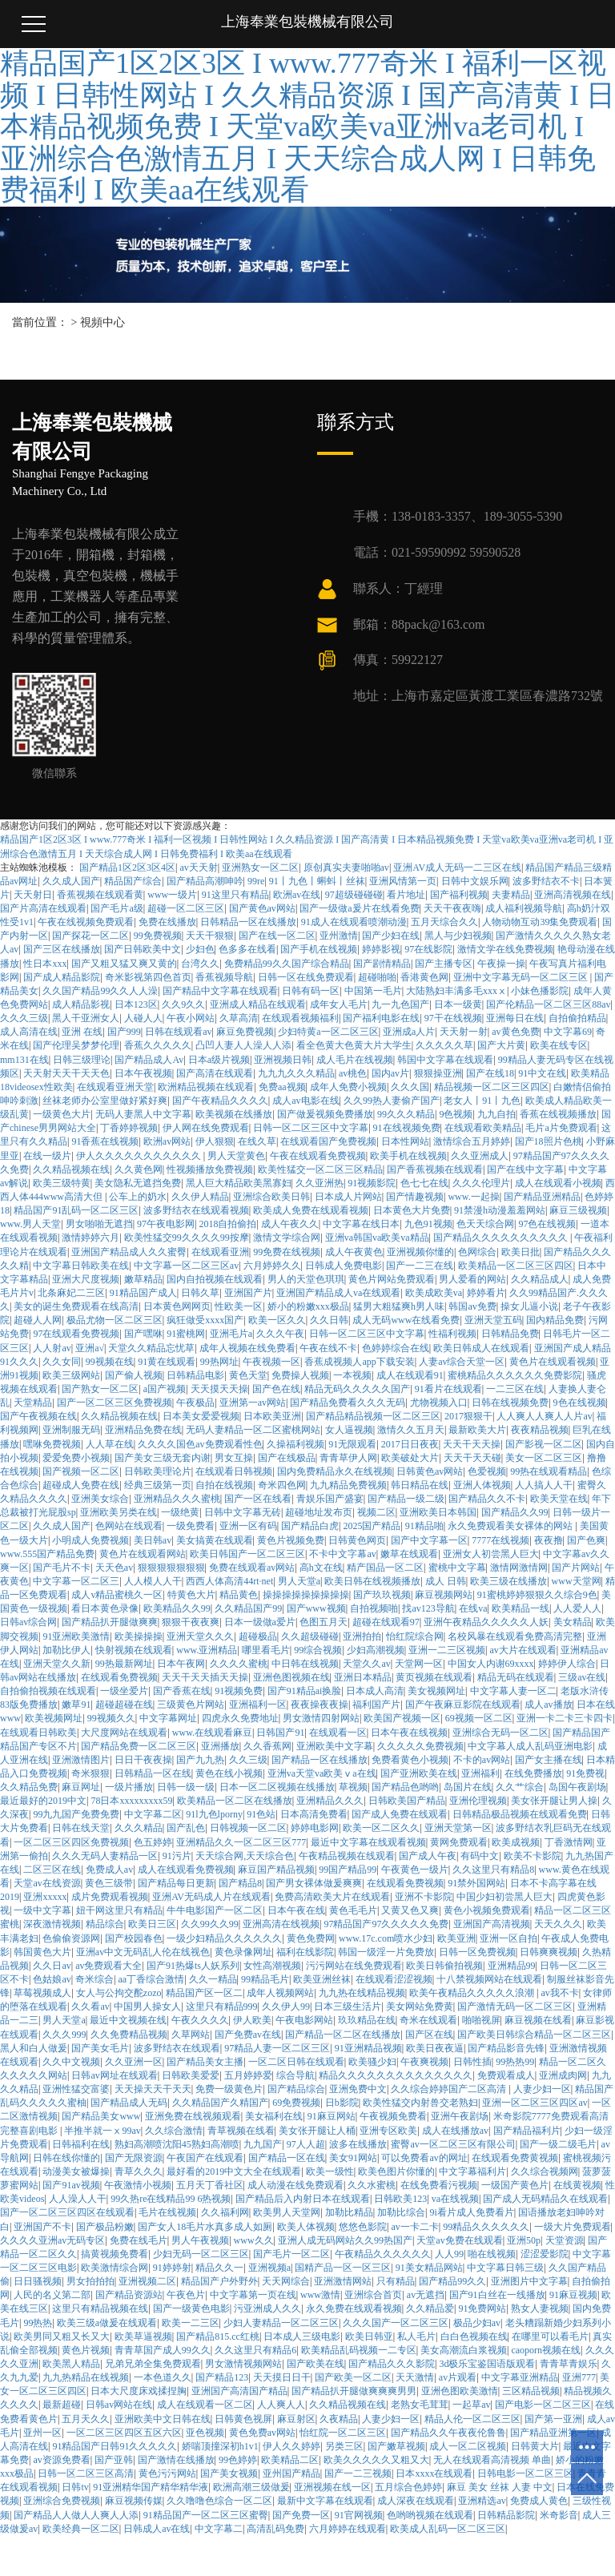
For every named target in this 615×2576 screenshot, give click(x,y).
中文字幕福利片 (472, 2171)
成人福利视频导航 (523, 908)
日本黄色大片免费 (411, 1210)
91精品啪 (424, 1526)
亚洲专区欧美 (388, 2130)
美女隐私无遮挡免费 (137, 1183)
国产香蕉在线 (182, 1691)
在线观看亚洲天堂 (115, 1087)
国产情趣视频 (415, 1196)
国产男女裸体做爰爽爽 (314, 1883)
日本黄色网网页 (177, 1306)
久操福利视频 (295, 1444)
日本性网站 (405, 1141)
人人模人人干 (153, 1581)
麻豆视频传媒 (134, 2500)
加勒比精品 (349, 2212)
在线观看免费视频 (119, 1677)
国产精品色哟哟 (405, 1787)
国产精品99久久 (452, 2281)
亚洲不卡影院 (423, 1896)
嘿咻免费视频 (52, 1444)
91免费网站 (482, 2308)
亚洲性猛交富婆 (76, 2089)
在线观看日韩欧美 (38, 1732)
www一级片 (172, 894)
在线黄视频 (577, 2185)
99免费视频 (158, 935)
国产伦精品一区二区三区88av (548, 1004)
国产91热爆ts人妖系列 (193, 1965)
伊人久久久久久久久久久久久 (139, 1155)
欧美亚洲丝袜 (322, 1979)
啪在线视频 (492, 2254)
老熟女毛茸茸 (419, 2404)
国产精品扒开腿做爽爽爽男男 (353, 2391)
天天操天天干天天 (153, 2089)
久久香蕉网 (267, 1746)
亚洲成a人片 (409, 1031)
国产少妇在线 (391, 935)
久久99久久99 (210, 1924)
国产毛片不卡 (61, 1567)
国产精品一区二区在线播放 (342, 2034)
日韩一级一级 (186, 1787)
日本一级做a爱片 (259, 1622)
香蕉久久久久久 (157, 1045)
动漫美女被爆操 (76, 2171)
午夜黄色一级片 (414, 1869)
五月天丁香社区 (209, 2185)
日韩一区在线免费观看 (306, 977)
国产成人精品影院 (61, 977)
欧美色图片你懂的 (396, 2171)
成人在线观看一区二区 (205, 2404)
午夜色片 (186, 2294)
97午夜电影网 (166, 1224)
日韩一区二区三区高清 (86, 2473)
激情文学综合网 (286, 1237)
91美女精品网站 (429, 2267)
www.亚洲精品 (206, 1650)
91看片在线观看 (448, 1389)
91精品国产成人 (143, 1292)
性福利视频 (452, 1333)
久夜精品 (339, 2419)
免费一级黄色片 (229, 2089)
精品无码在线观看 (515, 1677)
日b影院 (342, 2102)
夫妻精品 (511, 894)
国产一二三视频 (358, 2473)
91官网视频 (359, 2515)
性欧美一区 (239, 1306)
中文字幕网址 (168, 1718)
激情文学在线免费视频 (505, 949)
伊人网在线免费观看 (206, 1127)
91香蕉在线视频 (105, 1141)
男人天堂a (299, 1581)
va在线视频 (455, 2198)
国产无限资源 (134, 2157)
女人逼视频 (349, 1429)
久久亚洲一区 (134, 2061)
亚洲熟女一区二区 (260, 867)
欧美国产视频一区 (402, 1718)
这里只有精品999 (222, 2006)
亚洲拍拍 (362, 1636)
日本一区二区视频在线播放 (277, 1787)
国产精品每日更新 (176, 1883)
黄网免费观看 (459, 1842)
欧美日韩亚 (369, 2336)
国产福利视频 (459, 894)
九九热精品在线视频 (85, 2377)
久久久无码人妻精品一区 (105, 1856)
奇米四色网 (282, 1485)
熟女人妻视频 (540, 2308)
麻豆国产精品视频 (276, 1869)
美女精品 (572, 1622)
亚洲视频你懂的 (420, 1252)
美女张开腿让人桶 (317, 2130)
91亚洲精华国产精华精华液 (150, 2487)
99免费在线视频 (286, 1252)
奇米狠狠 (90, 1773)
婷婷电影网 (315, 1827)
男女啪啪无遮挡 (99, 1224)
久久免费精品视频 (128, 2034)
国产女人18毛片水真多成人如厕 (205, 2226)
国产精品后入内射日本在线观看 (302, 2198)
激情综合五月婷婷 (471, 1141)
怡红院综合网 (415, 1636)
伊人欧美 (252, 2020)
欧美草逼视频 (143, 2336)
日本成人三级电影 (301, 2336)
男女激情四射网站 (321, 1718)
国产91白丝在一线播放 (497, 2294)
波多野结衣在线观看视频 (196, 1210)
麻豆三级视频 (578, 1210)
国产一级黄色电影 (191, 2308)
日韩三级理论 (82, 1059)
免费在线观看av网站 (252, 1567)
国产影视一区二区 (543, 1444)
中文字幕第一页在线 (253, 2294)
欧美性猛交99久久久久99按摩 (186, 1237)
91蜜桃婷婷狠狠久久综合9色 (537, 1594)
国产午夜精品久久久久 (220, 1100)
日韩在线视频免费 (510, 1402)
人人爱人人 (577, 1608)
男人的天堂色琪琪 (305, 1279)
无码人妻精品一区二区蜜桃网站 (253, 1429)
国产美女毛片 (100, 2048)
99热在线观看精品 (548, 1471)
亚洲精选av (481, 2500)
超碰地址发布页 (318, 1512)
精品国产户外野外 (219, 2281)
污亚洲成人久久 (267, 2308)
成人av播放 (548, 1704)
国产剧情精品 (382, 963)
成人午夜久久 (290, 1224)
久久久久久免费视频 (420, 1746)
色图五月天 (323, 1622)
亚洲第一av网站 (252, 1402)
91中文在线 (542, 1073)
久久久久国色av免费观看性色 (200, 1444)
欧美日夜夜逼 (435, 2048)
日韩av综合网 (28, 1622)
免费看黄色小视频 (410, 1759)
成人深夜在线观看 (415, 2500)
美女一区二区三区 (543, 1457)
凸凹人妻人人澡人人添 (243, 1045)
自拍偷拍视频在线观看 (48, 1691)
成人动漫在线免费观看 (295, 2185)
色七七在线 (424, 1183)
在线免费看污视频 (438, 2185)
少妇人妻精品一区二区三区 (281, 2322)
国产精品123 (221, 2377)
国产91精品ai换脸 (304, 1691)
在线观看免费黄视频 (515, 2157)
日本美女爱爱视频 (201, 1416)
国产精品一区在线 (286, 2157)
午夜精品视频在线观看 (347, 1856)
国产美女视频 (229, 2473)
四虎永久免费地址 (240, 1718)
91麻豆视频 (573, 2294)
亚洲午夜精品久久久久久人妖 (486, 1622)
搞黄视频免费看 (114, 2254)
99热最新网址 (124, 1663)
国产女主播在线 (548, 1759)
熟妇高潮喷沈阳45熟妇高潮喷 (177, 2144)
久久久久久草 (444, 1045)
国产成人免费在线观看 (400, 1814)
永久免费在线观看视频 (354, 2308)
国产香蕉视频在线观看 (435, 1169)
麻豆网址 (81, 1787)
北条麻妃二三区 (71, 1292)
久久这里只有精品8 (493, 1869)
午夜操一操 (501, 963)
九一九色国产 (400, 1004)
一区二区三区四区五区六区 (124, 2432)
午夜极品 (195, 1402)
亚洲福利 (480, 1773)
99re (255, 881)
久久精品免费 (29, 1787)
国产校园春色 (134, 1938)
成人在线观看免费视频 (186, 1869)
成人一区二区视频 (467, 2446)
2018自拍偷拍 (227, 1224)
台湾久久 (200, 963)
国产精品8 (240, 1883)
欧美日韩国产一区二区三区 (247, 1554)
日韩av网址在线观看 (114, 2075)
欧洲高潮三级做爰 (251, 2487)
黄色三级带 (109, 1883)
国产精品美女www (101, 2116)
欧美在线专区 (559, 1045)
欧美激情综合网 (114, 2267)
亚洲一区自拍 (508, 1938)
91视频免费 (239, 1691)
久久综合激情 (174, 2130)
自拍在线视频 (224, 1485)
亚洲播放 (220, 1746)
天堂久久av (366, 1663)
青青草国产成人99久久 (163, 2350)
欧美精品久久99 (177, 1608)
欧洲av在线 (296, 894)
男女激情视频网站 (243, 2363)
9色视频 (455, 1114)
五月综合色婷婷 (408, 2487)
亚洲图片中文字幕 (529, 2281)
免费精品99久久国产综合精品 (286, 963)
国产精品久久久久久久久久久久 (501, 1237)
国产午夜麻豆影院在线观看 (463, 1704)
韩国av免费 (472, 1306)
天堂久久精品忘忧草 (151, 1348)
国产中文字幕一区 (429, 1540)
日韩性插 (472, 2061)
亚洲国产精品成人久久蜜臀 (129, 1252)
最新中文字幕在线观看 (325, 2500)
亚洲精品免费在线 (143, 1429)
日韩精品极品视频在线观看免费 (519, 1814)
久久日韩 (329, 1320)
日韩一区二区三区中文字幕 (310, 1127)
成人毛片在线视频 (354, 1059)
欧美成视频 (516, 1842)
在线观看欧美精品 (482, 1127)
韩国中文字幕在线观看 (445, 1059)
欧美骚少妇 (372, 2061)
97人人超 (306, 2144)
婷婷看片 (486, 1292)
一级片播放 (129, 1787)
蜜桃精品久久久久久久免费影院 (515, 1375)
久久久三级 (24, 1018)
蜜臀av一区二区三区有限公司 (453, 2144)
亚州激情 (339, 935)
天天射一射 (464, 1031)
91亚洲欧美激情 (76, 1636)
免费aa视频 (282, 1087)
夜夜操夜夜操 (319, 1704)
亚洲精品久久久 (330, 1800)
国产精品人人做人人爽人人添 (76, 2515)
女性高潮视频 (272, 1965)
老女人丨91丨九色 (482, 1100)
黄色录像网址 (243, 1952)
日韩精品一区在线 (153, 1773)
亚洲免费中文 (358, 2089)
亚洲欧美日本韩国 (438, 1512)
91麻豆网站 (332, 2116)
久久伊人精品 (200, 1196)
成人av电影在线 (305, 1100)
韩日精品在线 (419, 1485)
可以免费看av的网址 (424, 2157)
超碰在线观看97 (386, 1622)
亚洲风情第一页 (402, 881)
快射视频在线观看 (133, 1650)
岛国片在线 (468, 1787)
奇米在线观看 (428, 2020)
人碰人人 (143, 1018)
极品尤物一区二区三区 (114, 1320)
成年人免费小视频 (348, 1087)
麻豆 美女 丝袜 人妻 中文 (500, 2487)
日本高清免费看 (314, 1814)
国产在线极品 (287, 1457)
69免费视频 (296, 2102)
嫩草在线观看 (409, 1554)
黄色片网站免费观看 (391, 1279)
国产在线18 (490, 1073)
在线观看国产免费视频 (328, 1141)
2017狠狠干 (468, 1416)
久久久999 (64, 2034)
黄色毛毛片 (353, 1910)
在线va (473, 1608)
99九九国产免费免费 (76, 1814)
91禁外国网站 (476, 1883)
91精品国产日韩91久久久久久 (114, 2446)
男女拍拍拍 (90, 2281)
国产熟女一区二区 (100, 1389)
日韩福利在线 (81, 2144)
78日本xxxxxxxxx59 (131, 1800)
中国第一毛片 (373, 990)
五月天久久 (86, 2419)
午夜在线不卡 (328, 1348)
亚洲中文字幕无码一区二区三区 (521, 977)
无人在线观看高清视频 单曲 (492, 2459)
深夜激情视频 (52, 1924)
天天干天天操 (471, 1444)
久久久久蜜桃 (238, 1663)
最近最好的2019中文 (43, 1800)
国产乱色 (186, 1827)
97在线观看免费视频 (76, 1333)
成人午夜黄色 (354, 1252)
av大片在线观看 (522, 1650)
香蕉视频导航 (224, 977)
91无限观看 (352, 1444)
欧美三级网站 (71, 1375)
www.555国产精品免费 (47, 1554)
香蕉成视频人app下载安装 (359, 1361)
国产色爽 (586, 1540)
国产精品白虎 (310, 1526)
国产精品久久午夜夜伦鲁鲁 (448, 2432)
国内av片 (390, 1073)
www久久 (254, 2240)
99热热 (37, 2322)
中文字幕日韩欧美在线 (81, 1265)
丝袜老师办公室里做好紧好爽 (104, 1100)
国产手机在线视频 (318, 949)
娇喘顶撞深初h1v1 (220, 2446)
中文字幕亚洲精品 (519, 2377)
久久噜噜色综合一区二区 (219, 2500)
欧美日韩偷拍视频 (444, 1965)
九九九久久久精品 (296, 1073)
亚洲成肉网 (563, 2075)
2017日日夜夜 (410, 1444)
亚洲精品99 (512, 1965)
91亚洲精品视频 (368, 2048)
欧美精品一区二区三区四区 (515, 1265)
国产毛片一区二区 (291, 2254)
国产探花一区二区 (90, 935)
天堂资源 (564, 2240)
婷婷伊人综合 (567, 1663)
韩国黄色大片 (42, 1952)
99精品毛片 (265, 1979)
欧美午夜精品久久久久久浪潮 (473, 1992)
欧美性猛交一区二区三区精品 (320, 1169)
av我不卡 (560, 1992)
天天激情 (415, 2377)
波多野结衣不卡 (546, 881)
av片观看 (457, 2377)
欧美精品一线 (520, 1608)
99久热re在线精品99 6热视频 (171, 2198)
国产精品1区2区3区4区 (127, 867)
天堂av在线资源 (47, 1883)
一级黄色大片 (61, 1114)
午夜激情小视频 (137, 2185)
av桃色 (353, 1073)
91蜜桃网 (186, 1333)
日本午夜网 (181, 1663)
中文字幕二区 (153, 1814)
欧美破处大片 (410, 1457)
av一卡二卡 (414, 2226)
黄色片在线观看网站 (142, 1554)
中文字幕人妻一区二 (513, 1691)
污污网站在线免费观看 (354, 1965)
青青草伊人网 (348, 1457)
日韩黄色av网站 (429, 1471)
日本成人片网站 (348, 1196)
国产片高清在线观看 (43, 908)
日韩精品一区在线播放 (248, 922)
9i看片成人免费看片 (471, 2212)
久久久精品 (139, 1827)
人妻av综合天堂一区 (461, 1361)
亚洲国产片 (248, 1292)
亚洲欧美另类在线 (118, 1512)
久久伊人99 (286, 2006)
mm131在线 (24, 1059)
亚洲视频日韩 (283, 1059)
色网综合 (477, 1252)
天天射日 (33, 894)
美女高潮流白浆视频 (463, 2350)
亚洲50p (524, 2240)
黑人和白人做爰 (33, 2048)
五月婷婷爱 (248, 2075)
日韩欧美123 (400, 2198)
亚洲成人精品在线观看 (258, 1004)
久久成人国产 (71, 881)
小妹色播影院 (540, 990)
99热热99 (515, 2061)
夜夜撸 (548, 1540)
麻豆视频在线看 (538, 2020)
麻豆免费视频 (245, 1031)
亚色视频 (205, 2432)
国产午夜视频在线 (38, 1416)
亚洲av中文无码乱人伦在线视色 (143, 1952)
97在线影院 (428, 949)
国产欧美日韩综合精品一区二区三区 (534, 2034)
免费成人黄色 (539, 2500)
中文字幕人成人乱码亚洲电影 (530, 1746)
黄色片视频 (86, 2350)
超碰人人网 (38, 1320)
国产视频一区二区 (80, 1471)
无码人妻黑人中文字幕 (143, 1114)
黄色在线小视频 (229, 1773)
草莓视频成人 (42, 1992)
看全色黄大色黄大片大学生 (354, 1045)
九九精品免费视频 (348, 1485)
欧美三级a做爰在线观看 (107, 2322)
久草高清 (238, 1018)
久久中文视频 (71, 2061)
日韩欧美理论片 (157, 1471)
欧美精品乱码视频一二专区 (358, 2350)
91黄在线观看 (166, 1361)
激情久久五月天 (410, 1429)
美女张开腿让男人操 (554, 1800)
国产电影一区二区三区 (543, 2404)
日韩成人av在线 (156, 2528)
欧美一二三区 (190, 2322)
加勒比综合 (401, 2212)
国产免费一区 (301, 2515)
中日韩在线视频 (305, 1663)
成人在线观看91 (410, 1375)
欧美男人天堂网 (286, 2212)
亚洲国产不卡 (42, 2226)
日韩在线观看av (178, 1031)
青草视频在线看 (241, 2130)
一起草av (471, 2404)
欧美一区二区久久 (381, 1827)
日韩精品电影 (195, 1375)
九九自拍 (496, 1114)
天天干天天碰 (472, 1457)
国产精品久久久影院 (391, 2363)
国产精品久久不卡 (486, 1498)
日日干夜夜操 (143, 1759)
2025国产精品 (371, 1526)
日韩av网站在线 (119, 2404)
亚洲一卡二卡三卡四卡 (565, 1718)
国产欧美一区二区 (353, 2377)
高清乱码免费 (275, 2528)
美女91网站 (353, 2157)
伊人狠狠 (214, 1141)
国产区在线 (429, 2034)
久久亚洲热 (319, 1183)
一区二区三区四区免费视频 (71, 1842)
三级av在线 (581, 1677)
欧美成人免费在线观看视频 (310, 1210)
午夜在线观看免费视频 (318, 1155)
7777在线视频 (500, 1540)
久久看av (90, 2006)
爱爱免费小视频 (76, 1457)
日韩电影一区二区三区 (525, 2473)
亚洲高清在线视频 (281, 1924)
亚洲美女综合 (100, 1498)
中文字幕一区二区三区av (186, 1265)
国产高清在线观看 (214, 1073)
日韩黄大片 (535, 2446)
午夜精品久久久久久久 (383, 2254)
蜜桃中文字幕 (457, 1567)
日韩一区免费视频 (477, 1952)
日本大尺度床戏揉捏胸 (138, 2391)
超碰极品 (258, 1636)
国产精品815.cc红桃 (217, 2336)
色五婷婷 (153, 1842)
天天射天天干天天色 (66, 1073)
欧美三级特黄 (61, 1183)
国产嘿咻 (143, 1333)
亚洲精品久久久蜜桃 (177, 1498)
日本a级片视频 (219, 1059)
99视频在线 (110, 1361)
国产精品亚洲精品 (542, 1196)
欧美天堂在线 (559, 1498)
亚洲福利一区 (258, 1704)
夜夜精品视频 (540, 1429)
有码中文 (479, 1856)
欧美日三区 (152, 1924)
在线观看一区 (338, 1732)
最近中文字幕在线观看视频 (368, 1842)
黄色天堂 (248, 1375)
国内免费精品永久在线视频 (334, 1471)
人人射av (51, 1348)
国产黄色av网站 (262, 908)
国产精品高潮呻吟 (205, 881)
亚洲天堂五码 (493, 1320)
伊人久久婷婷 (291, 2446)
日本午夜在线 (296, 1910)
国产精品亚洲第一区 (553, 2432)
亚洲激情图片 (81, 1759)
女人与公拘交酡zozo (119, 1992)
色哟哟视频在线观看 (430, 2515)
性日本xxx (44, 963)
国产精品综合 (296, 2089)
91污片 (177, 1856)
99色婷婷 (238, 2459)
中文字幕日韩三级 (505, 2267)
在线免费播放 (533, 1773)
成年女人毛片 (339, 1004)
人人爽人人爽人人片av (544, 1416)
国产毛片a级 (116, 908)
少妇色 (200, 949)
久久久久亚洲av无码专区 (52, 2240)
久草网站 (190, 2034)
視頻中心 (102, 322)
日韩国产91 (280, 1732)
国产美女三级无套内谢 (163, 1457)
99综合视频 (318, 1650)
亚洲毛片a (231, 1333)
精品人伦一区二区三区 (472, 2419)
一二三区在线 (515, 1389)
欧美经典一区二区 (80, 2528)
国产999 (124, 1031)
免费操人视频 (300, 1375)
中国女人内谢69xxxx (491, 1663)
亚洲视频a (269, 2267)
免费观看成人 (506, 2075)
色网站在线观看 (129, 1526)
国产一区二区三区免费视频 (114, 1402)
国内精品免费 (555, 1320)
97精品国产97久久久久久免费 (386, 1924)
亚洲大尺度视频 (85, 1279)
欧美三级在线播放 (508, 1581)
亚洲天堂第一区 (458, 1827)
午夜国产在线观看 (205, 2157)
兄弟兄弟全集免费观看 (153, 2363)
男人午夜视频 (200, 2240)
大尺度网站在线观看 (124, 1732)
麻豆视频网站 (443, 1594)
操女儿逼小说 (529, 1306)
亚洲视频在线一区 (332, 2487)
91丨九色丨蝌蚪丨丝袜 (317, 881)
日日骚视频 (38, 2281)
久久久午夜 (280, 1333)
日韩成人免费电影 (343, 1265)
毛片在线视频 (167, 2212)
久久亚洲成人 (479, 1155)
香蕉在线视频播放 (558, 1114)
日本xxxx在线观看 (434, 2473)
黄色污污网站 (167, 2473)
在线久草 (257, 1141)
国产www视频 (316, 1608)
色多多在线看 (247, 949)
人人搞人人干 (544, 1485)
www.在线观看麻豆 (212, 1732)
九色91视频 (428, 1224)
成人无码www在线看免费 (406, 1320)
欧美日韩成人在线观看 (481, 1348)
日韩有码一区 (311, 990)
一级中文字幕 (42, 1910)
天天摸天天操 (219, 1389)
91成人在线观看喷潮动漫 (354, 922)
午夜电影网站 (304, 2020)
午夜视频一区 (271, 1361)
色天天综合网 (485, 1224)
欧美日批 (520, 1252)
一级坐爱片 (124, 1691)
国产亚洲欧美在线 (418, 1773)
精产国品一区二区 (385, 1567)
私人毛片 (416, 2336)
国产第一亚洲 (553, 2419)
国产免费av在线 (248, 2034)
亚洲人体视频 (482, 1485)
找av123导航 (428, 1608)
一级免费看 (191, 1526)
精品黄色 (238, 1594)
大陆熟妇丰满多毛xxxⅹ (456, 990)
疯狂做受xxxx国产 (205, 1320)
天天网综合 (286, 2281)
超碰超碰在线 (124, 1704)
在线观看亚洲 (220, 1252)
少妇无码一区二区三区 (201, 2254)
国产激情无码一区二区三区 (515, 2006)
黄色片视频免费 (290, 1540)
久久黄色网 (139, 1169)
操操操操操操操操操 (306, 1594)
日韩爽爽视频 (548, 1952)
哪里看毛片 (266, 1650)
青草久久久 (139, 2171)
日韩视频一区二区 (248, 1827)
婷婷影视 (381, 949)
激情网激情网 (519, 1567)
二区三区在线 (52, 1869)
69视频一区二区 (478, 1718)
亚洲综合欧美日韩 (271, 1196)
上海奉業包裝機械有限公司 (307, 22)
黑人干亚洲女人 (85, 1018)
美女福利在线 (274, 2116)
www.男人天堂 (30, 1224)
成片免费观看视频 (109, 1896)
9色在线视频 (579, 1402)
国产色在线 (276, 1389)
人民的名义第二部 (52, 2294)
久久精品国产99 (248, 1608)
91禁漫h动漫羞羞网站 (499, 1210)
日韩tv (75, 2487)
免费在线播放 (167, 922)
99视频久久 (111, 1718)
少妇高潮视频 (375, 1650)
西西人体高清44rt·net (229, 1581)
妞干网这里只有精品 (119, 1910)
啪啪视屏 (481, 2020)
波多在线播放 (358, 2144)
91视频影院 (372, 1183)
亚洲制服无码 (71, 1429)
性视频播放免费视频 (210, 1169)
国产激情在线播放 (176, 2459)
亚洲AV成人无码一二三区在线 (457, 867)
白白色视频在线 (474, 2336)
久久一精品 (213, 1979)
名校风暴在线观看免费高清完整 (515, 1636)
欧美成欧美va (433, 1292)
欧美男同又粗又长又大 (62, 2336)
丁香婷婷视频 (129, 1127)
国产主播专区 (443, 963)
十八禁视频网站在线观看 (489, 1979)
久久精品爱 (430, 2308)
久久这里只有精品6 (255, 2350)
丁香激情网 (569, 1842)
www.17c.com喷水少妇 (385, 1938)
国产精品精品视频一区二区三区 (373, 1416)
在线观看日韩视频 (233, 1471)
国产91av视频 (70, 2185)
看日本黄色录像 (105, 1608)
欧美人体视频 (306, 2226)
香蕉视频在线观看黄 (100, 894)
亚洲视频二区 (147, 2281)
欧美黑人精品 (71, 2363)
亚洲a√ (89, 1348)
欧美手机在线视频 (408, 1155)
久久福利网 (225, 2212)
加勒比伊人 (66, 1650)
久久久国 (410, 1087)
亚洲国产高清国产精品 (239, 2391)
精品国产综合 (133, 881)
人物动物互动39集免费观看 (539, 922)
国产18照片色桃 (548, 1141)
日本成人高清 (375, 1691)
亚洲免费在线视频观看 (193, 2116)
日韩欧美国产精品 (406, 1800)
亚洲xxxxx (44, 1896)
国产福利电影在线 (381, 1018)
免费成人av (109, 1869)
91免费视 (585, 1773)
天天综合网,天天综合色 (244, 1856)
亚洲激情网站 (343, 2281)
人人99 (449, 2254)
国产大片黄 (501, 1045)
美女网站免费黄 (419, 2006)
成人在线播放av (455, 2130)
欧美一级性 (330, 2171)
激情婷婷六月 (90, 1237)
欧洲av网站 (167, 1141)
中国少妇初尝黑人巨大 (504, 1896)
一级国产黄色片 (515, 2185)
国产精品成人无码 (128, 2102)
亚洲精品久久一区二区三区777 (241, 1842)
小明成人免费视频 (90, 1540)
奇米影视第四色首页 (148, 977)
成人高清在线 (29, 1031)
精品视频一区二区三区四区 (491, 1087)
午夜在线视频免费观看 (86, 922)
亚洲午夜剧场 (459, 2116)
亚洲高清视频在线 (572, 894)
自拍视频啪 (374, 1608)
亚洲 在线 (82, 1031)
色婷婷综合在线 (395, 1348)
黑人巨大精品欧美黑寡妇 (238, 1183)
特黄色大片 (191, 1594)
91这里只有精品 (235, 894)
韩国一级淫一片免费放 (386, 1952)
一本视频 (352, 1375)
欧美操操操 (139, 1636)
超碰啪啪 (377, 977)
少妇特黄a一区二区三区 (328, 1031)
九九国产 (262, 2144)
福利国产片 (376, 1704)
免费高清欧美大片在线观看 (332, 1896)
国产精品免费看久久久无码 (347, 1402)
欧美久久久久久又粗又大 (376, 2459)
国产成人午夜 (427, 1856)
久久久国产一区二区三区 (395, 2322)
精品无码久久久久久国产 (357, 1389)
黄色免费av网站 (262, 2432)
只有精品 (395, 2281)
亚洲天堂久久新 (56, 1663)
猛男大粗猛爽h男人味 (398, 1306)
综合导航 (295, 2075)
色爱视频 (487, 1471)
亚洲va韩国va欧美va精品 (377, 1237)
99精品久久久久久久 (486, 2226)
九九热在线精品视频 (362, 1992)
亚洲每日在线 (515, 1018)
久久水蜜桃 (372, 2185)
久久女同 (61, 1361)
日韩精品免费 (510, 1333)
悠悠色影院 (363, 2226)
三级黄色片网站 (190, 1704)
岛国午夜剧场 (577, 1787)
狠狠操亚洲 (438, 1073)
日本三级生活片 (347, 2006)
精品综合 (105, 1924)
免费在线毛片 (138, 2240)
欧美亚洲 (456, 1938)
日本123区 (136, 1004)
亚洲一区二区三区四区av (534, 2102)
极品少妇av (476, 2322)
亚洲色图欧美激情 (459, 2391)
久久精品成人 (540, 1279)
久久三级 (248, 1759)
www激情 (320, 2294)
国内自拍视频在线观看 (215, 1279)
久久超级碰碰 (310, 1636)
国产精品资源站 (129, 2294)
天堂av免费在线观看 (459, 2240)
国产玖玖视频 (382, 1594)
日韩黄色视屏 (243, 2419)
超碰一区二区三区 (185, 908)
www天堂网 (576, 1581)
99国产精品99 (347, 1869)
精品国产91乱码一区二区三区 (76, 1210)
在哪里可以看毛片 (550, 2336)
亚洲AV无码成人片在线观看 (211, 1896)
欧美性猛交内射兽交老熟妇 (420, 2102)
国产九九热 (200, 1759)
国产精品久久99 (515, 1512)
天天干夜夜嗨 (452, 908)
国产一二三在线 (419, 1265)
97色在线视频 (547, 1224)
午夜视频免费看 (393, 2116)
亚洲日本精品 (363, 1677)
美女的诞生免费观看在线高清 (76, 1306)
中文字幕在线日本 (361, 1224)
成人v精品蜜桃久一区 (117, 1594)
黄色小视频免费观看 (487, 1910)
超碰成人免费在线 (80, 1485)
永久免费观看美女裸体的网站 (511, 1526)
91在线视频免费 (406, 1127)
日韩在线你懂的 (66, 2157)
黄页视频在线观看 (434, 1677)
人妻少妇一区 (542, 2089)
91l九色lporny (214, 1814)
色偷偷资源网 (71, 1938)
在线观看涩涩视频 (394, 1979)
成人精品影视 (81, 1004)
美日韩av (152, 1540)
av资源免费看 (61, 2459)
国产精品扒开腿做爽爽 (110, 1622)
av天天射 (198, 867)
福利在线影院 (305, 1952)
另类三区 (344, 2446)
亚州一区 (42, 2432)
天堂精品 (33, 1402)
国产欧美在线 (315, 2363)
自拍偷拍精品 (577, 1018)
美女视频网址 (436, 1691)
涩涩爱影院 (545, 2254)
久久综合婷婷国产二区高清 (449, 2089)
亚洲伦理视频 (478, 1800)
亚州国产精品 (291, 2473)
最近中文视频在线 (128, 2020)
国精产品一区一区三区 (343, 2267)
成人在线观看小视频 (558, 1183)
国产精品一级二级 (406, 1498)
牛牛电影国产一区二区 (215, 1910)
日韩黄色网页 (357, 1540)
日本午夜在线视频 (409, 1732)
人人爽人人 (281, 2404)
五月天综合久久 (444, 922)
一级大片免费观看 (572, 2226)
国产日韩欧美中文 (142, 949)
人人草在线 (110, 1444)
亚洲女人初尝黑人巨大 (491, 1554)
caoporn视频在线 (546, 2350)
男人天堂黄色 (236, 1155)
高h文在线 (321, 1567)
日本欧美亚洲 (272, 1416)
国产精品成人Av (149, 1059)
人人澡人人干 (78, 2198)
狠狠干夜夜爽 (190, 1622)
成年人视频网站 (280, 1992)
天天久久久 (558, 1924)
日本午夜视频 (143, 1073)
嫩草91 (76, 1704)
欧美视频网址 (53, 1718)
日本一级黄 (458, 1004)
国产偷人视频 (134, 1375)
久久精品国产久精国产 (220, 2102)
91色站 (261, 1814)
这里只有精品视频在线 (100, 2308)
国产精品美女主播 (205, 2061)
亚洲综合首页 (373, 2294)
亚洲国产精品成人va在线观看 (338, 1292)
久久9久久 (183, 1004)
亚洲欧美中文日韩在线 (163, 2419)
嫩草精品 (143, 1279)
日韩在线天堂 (81, 1827)
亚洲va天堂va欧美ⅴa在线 (321, 1773)
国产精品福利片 (527, 2130)
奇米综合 (94, 1979)
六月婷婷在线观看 (347, 2528)
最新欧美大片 (477, 1429)
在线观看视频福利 (300, 1018)
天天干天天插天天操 (205, 1677)
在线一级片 (47, 1155)
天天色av (114, 1567)
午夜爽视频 (424, 2061)
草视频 (353, 1787)
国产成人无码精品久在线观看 (545, 2198)
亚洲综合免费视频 (61, 2500)
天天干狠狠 (210, 935)
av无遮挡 (425, 2294)
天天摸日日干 (282, 2377)
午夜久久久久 (200, 2020)
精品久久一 (219, 2267)
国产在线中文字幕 (525, 1169)
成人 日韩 (445, 1581)
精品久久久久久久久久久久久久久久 (395, 2075)
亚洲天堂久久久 (200, 1636)
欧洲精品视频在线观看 (206, 1087)
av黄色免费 (515, 1031)
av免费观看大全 (108, 1965)
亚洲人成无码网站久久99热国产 (345, 2240)
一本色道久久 (162, 2377)
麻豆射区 (296, 2419)
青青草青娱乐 (568, 2363)
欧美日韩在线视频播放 (372, 1581)
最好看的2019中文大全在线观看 (234, 2171)
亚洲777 (579, 2377)
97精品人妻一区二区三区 (277, 2048)
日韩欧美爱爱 (190, 2075)
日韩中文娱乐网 (474, 881)
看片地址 (406, 894)
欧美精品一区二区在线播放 (234, 1800)
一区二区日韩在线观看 (296, 2061)
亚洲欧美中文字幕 (334, 1746)
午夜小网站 (191, 1018)
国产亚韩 (113, 2459)
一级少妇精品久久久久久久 (224, 1938)
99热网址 (219, 1361)
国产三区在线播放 (61, 949)
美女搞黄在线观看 (214, 1540)
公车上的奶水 (138, 1196)
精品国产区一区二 (204, 1992)
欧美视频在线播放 (233, 1114)
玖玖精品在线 (367, 2020)
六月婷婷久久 (272, 1265)
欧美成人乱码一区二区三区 (447, 2528)
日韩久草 (200, 1292)
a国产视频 (164, 1389)
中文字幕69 (568, 1031)
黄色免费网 (311, 1938)
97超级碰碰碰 (354, 894)
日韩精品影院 (506, 2515)
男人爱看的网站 (472, 1279)
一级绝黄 (180, 1512)
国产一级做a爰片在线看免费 (359, 908)
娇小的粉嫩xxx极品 (308, 1306)
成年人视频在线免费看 (247, 1348)
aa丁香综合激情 (152, 1979)
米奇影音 (559, 2515)
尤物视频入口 (439, 1402)
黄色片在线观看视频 (552, 1361)
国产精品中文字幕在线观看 (220, 990)
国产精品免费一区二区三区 (138, 1746)
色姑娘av (51, 1979)
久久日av (51, 1965)
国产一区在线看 (257, 1498)
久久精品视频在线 (71, 1169)
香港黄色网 (424, 977)
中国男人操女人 (147, 2006)
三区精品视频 (531, 2391)
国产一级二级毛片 (558, 2144)
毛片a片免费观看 (561, 1127)
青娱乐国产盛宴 (330, 1498)
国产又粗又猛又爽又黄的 (124, 963)
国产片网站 (576, 1567)
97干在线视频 (453, 1018)
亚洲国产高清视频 (491, 1924)
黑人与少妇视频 (458, 935)
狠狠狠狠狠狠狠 (171, 1567)
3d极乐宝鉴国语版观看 (487, 2363)
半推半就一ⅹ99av (102, 2130)
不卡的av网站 (481, 1759)
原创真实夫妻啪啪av (346, 867)
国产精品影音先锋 (506, 2048)
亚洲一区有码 (248, 1526)
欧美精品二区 (290, 2459)
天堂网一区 (419, 1663)
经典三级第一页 (157, 1485)
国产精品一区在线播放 (319, 1759)
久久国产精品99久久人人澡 (100, 990)
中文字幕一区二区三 (76, 1581)
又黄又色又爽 (410, 1910)
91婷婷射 (172, 2267)
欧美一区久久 (277, 1320)
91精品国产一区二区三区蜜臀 (205, 2515)
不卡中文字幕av (342, 1554)
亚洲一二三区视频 (446, 1650)
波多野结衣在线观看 (177, 2048)
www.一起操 (473, 1196)
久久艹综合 (520, 1787)
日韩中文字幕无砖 (242, 1512)
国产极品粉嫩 (105, 2226)
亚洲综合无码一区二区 (500, 1732)
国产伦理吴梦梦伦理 (76, 1045)
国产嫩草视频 (396, 2446)
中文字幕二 (219, 2528)
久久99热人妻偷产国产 (392, 1100)
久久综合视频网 (544, 2171)
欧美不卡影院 (532, 1856)
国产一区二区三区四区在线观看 (67, 2212)
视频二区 (376, 1512)
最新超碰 (61, 2404)
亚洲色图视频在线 (291, 1677)
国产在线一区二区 (277, 935)
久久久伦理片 (481, 1183)
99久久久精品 (406, 1114)
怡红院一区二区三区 (342, 2432)
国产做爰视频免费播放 (325, 1114)
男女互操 (234, 1457)
